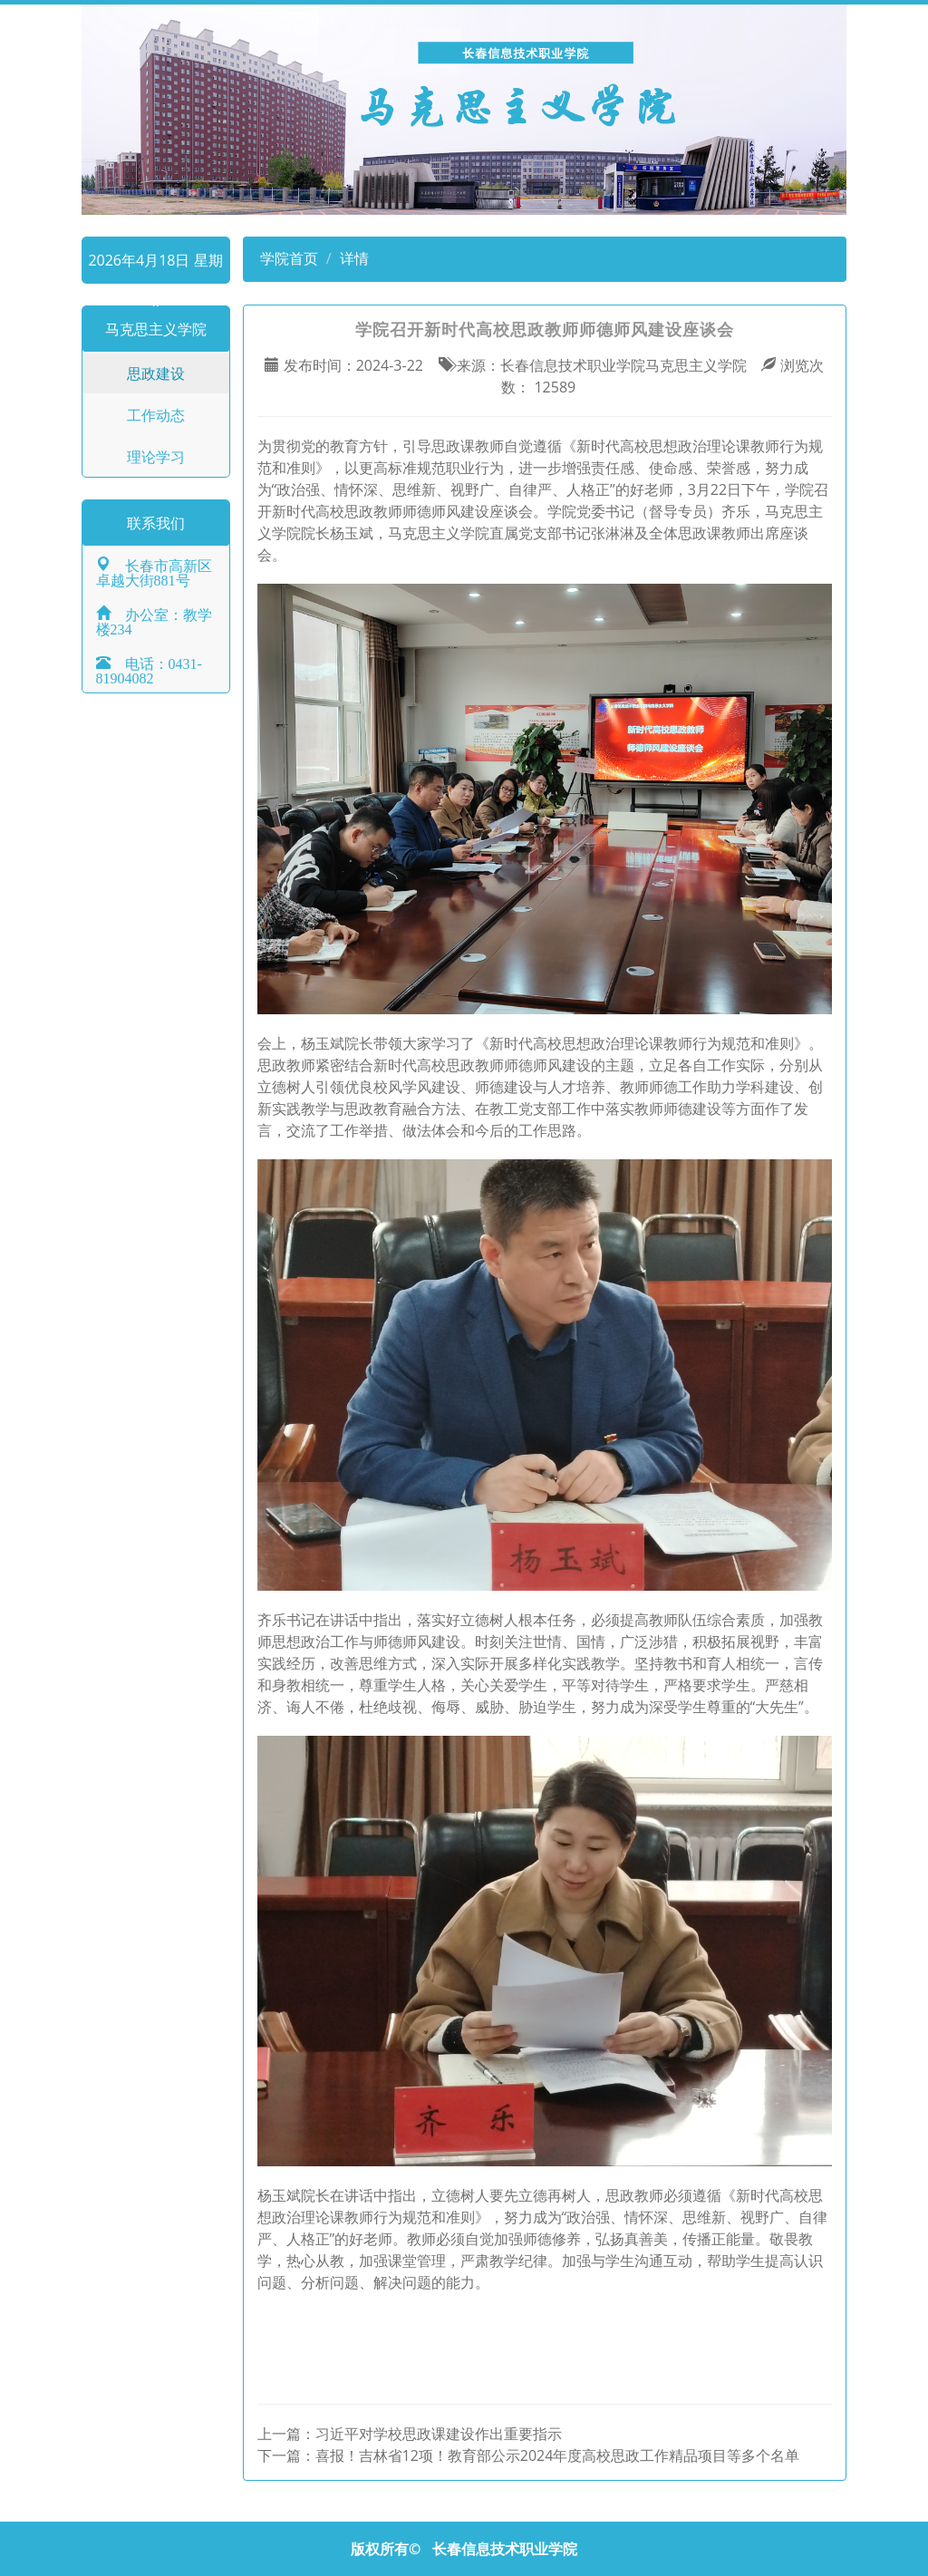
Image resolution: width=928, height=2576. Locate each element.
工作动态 (156, 415)
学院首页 (287, 258)
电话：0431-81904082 (149, 669)
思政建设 (156, 373)
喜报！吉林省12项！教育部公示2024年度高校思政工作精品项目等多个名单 (557, 2455)
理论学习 (156, 457)
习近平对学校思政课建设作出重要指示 (438, 2434)
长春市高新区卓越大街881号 (154, 571)
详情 (354, 258)
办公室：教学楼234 (154, 620)
